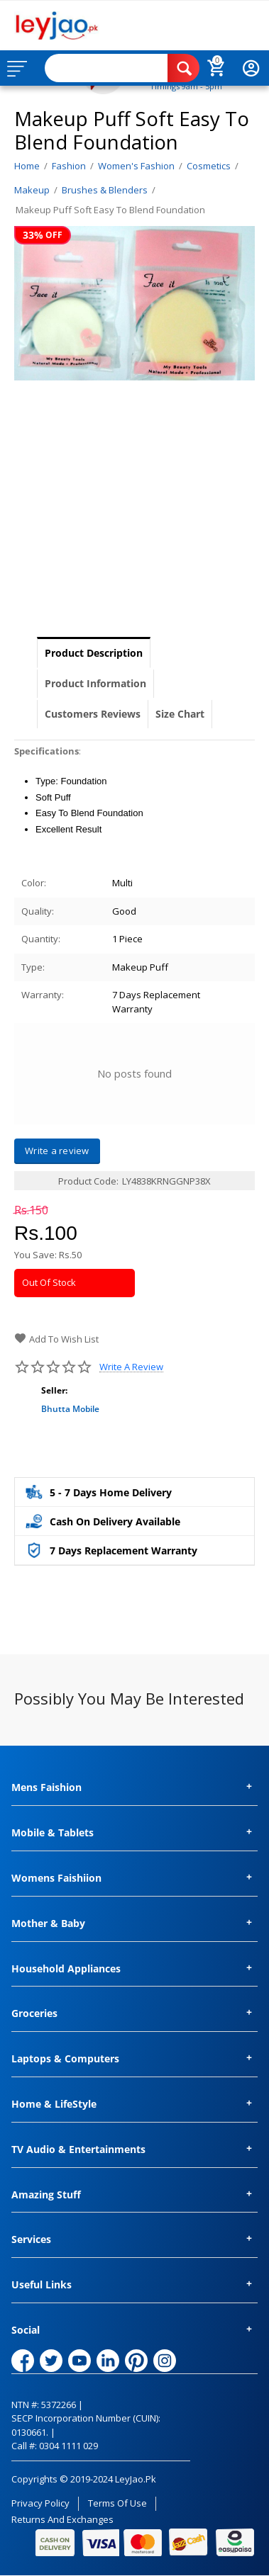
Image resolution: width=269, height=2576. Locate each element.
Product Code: (88, 1181)
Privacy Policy (40, 2503)
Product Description (94, 653)
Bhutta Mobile (70, 1409)
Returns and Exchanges (62, 2519)
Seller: (54, 1390)
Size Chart (179, 714)
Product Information (95, 683)
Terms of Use (117, 2503)
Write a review (131, 1367)
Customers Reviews (93, 714)
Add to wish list (56, 1339)
